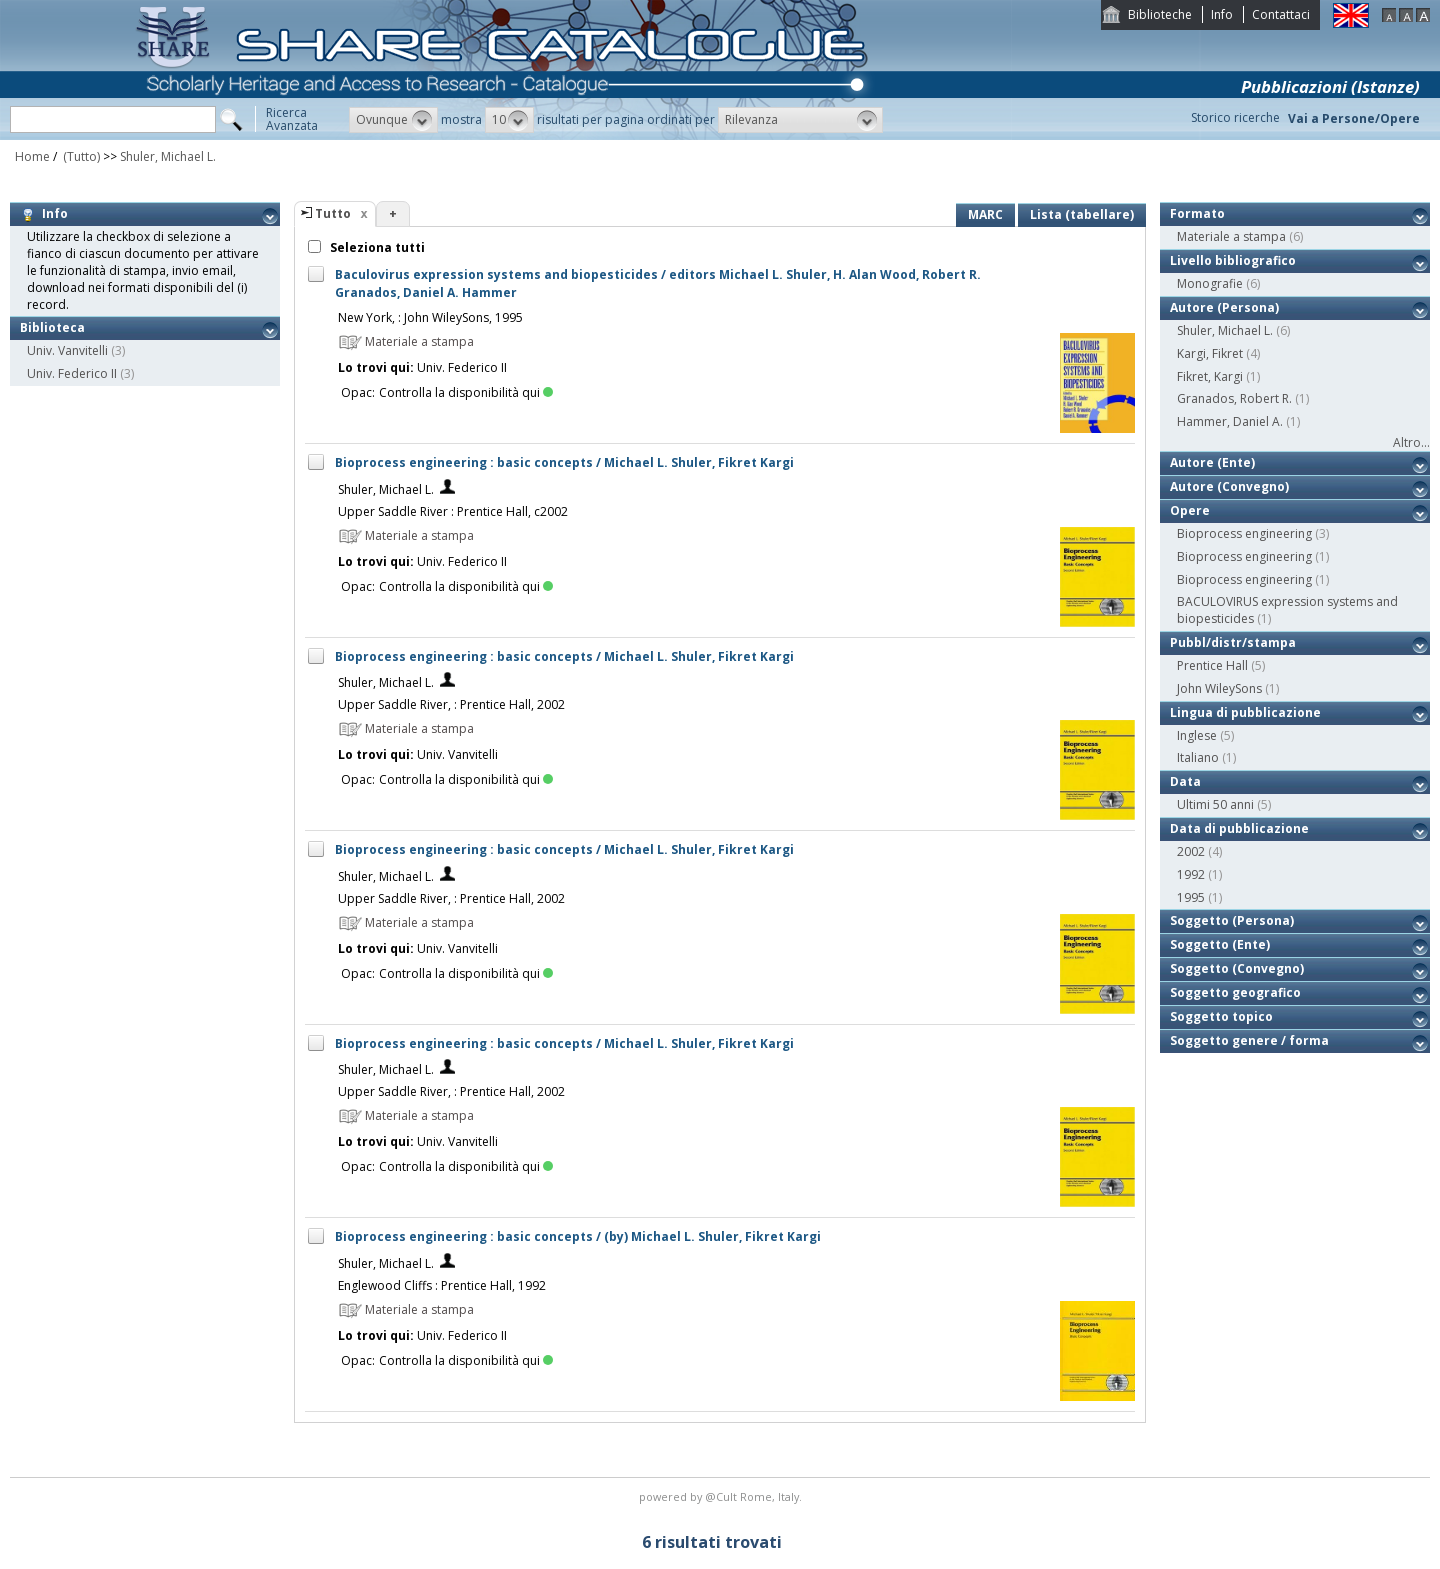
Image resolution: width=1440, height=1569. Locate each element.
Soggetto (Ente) (1220, 944)
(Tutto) (80, 156)
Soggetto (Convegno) (1237, 968)
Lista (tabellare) (1082, 214)
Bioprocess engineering (1244, 533)
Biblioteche (1160, 14)
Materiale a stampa (1231, 236)
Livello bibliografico (1233, 260)
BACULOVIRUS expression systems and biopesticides (1287, 610)
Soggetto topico (1221, 1016)
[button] (393, 120)
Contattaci (1281, 14)
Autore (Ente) (1212, 462)
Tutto (333, 213)
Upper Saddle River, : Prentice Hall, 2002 (451, 704)
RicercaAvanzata (292, 119)
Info (1222, 14)
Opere (1190, 510)
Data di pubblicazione (1239, 828)
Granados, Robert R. (1234, 398)
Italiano (1198, 757)
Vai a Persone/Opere (1354, 118)
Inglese (1197, 735)
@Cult (722, 1496)
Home (32, 156)
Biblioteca (52, 327)
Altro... (1411, 442)
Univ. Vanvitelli (67, 350)
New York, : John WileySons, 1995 (430, 317)
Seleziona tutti (376, 247)
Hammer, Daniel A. (1230, 421)
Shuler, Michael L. (168, 156)
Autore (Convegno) (1229, 486)
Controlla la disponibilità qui (466, 392)
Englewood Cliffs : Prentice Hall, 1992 (442, 1285)
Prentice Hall (1212, 665)
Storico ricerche (1235, 117)
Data (1185, 781)
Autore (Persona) (1224, 307)
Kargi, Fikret (1210, 353)
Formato (1197, 213)
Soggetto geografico (1235, 992)
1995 (1191, 897)
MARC (985, 214)
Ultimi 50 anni (1215, 804)
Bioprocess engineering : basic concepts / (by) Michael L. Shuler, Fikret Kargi (578, 1236)
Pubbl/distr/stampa (1233, 642)
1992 (1191, 874)
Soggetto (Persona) (1232, 920)
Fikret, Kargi (1210, 376)
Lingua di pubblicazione (1245, 712)
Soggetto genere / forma (1249, 1040)
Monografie (1210, 283)
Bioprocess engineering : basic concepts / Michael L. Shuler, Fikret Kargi (564, 462)
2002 (1191, 851)
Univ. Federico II (72, 373)
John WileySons (1219, 688)
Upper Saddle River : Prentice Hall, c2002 (453, 511)
